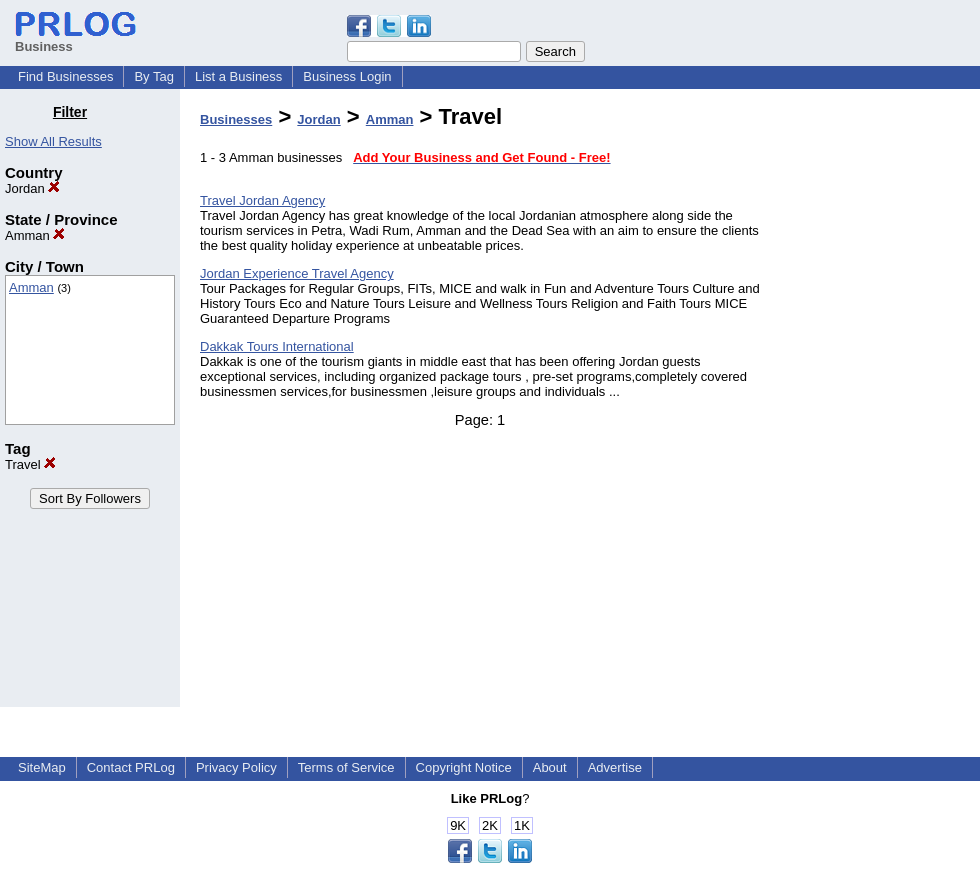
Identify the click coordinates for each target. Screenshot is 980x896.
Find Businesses (65, 76)
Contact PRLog (131, 767)
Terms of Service (346, 767)
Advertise (615, 767)
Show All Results (53, 141)
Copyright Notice (464, 767)
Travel (30, 464)
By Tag (154, 76)
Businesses (236, 119)
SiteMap (42, 767)
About (550, 767)
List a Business (238, 76)
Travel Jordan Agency (262, 200)
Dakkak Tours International (277, 346)
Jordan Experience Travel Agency (297, 273)
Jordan (32, 188)
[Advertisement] (878, 404)
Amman (35, 235)
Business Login (347, 76)
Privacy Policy (236, 767)
